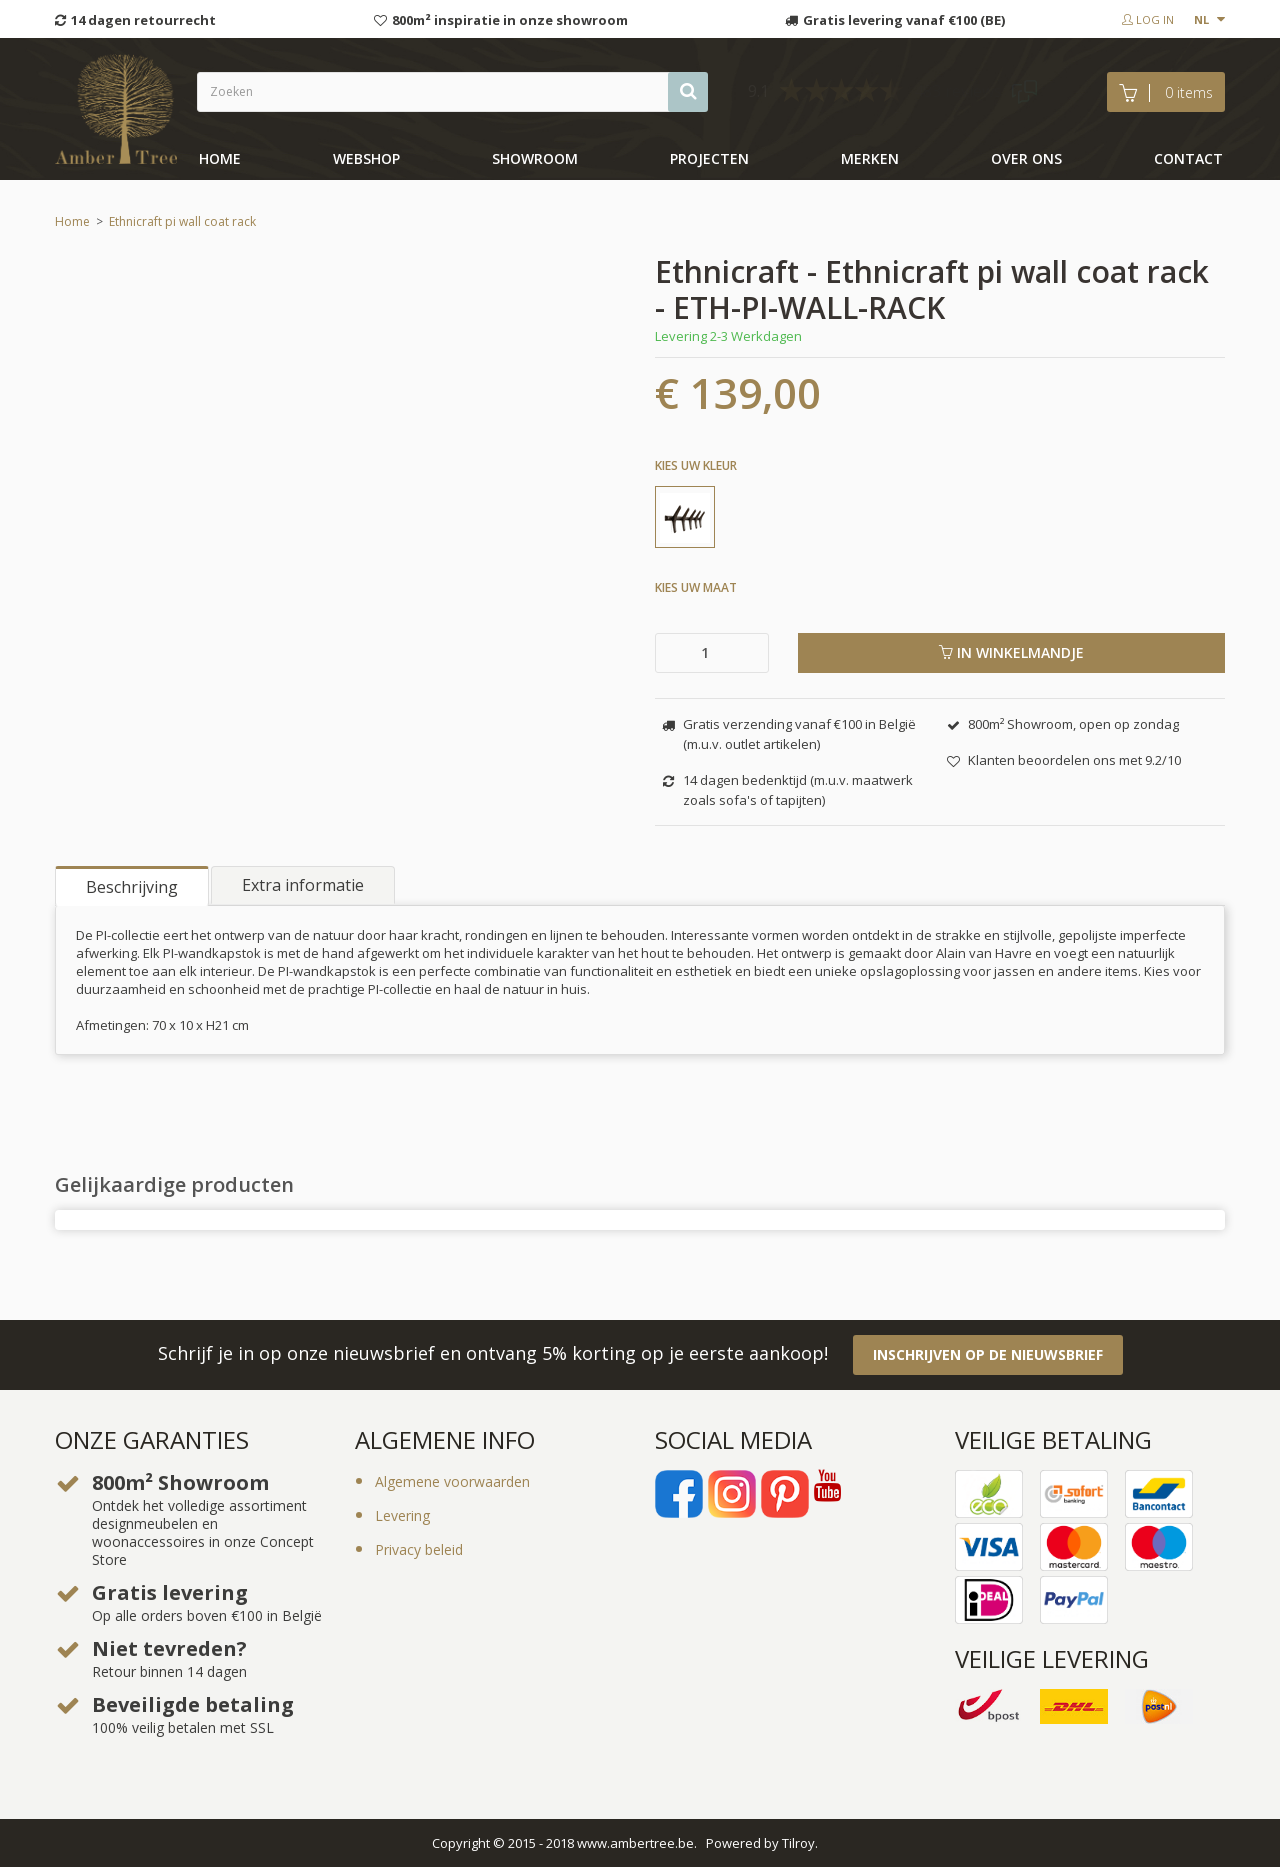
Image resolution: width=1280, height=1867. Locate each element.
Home (220, 158)
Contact (1188, 158)
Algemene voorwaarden (452, 1481)
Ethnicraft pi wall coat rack (182, 221)
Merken (870, 158)
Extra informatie (303, 885)
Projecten (709, 158)
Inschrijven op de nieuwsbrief (988, 1354)
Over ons (1026, 158)
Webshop (366, 158)
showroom (535, 158)
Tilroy (798, 1843)
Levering (402, 1515)
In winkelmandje (1011, 652)
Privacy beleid (419, 1549)
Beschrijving (132, 887)
